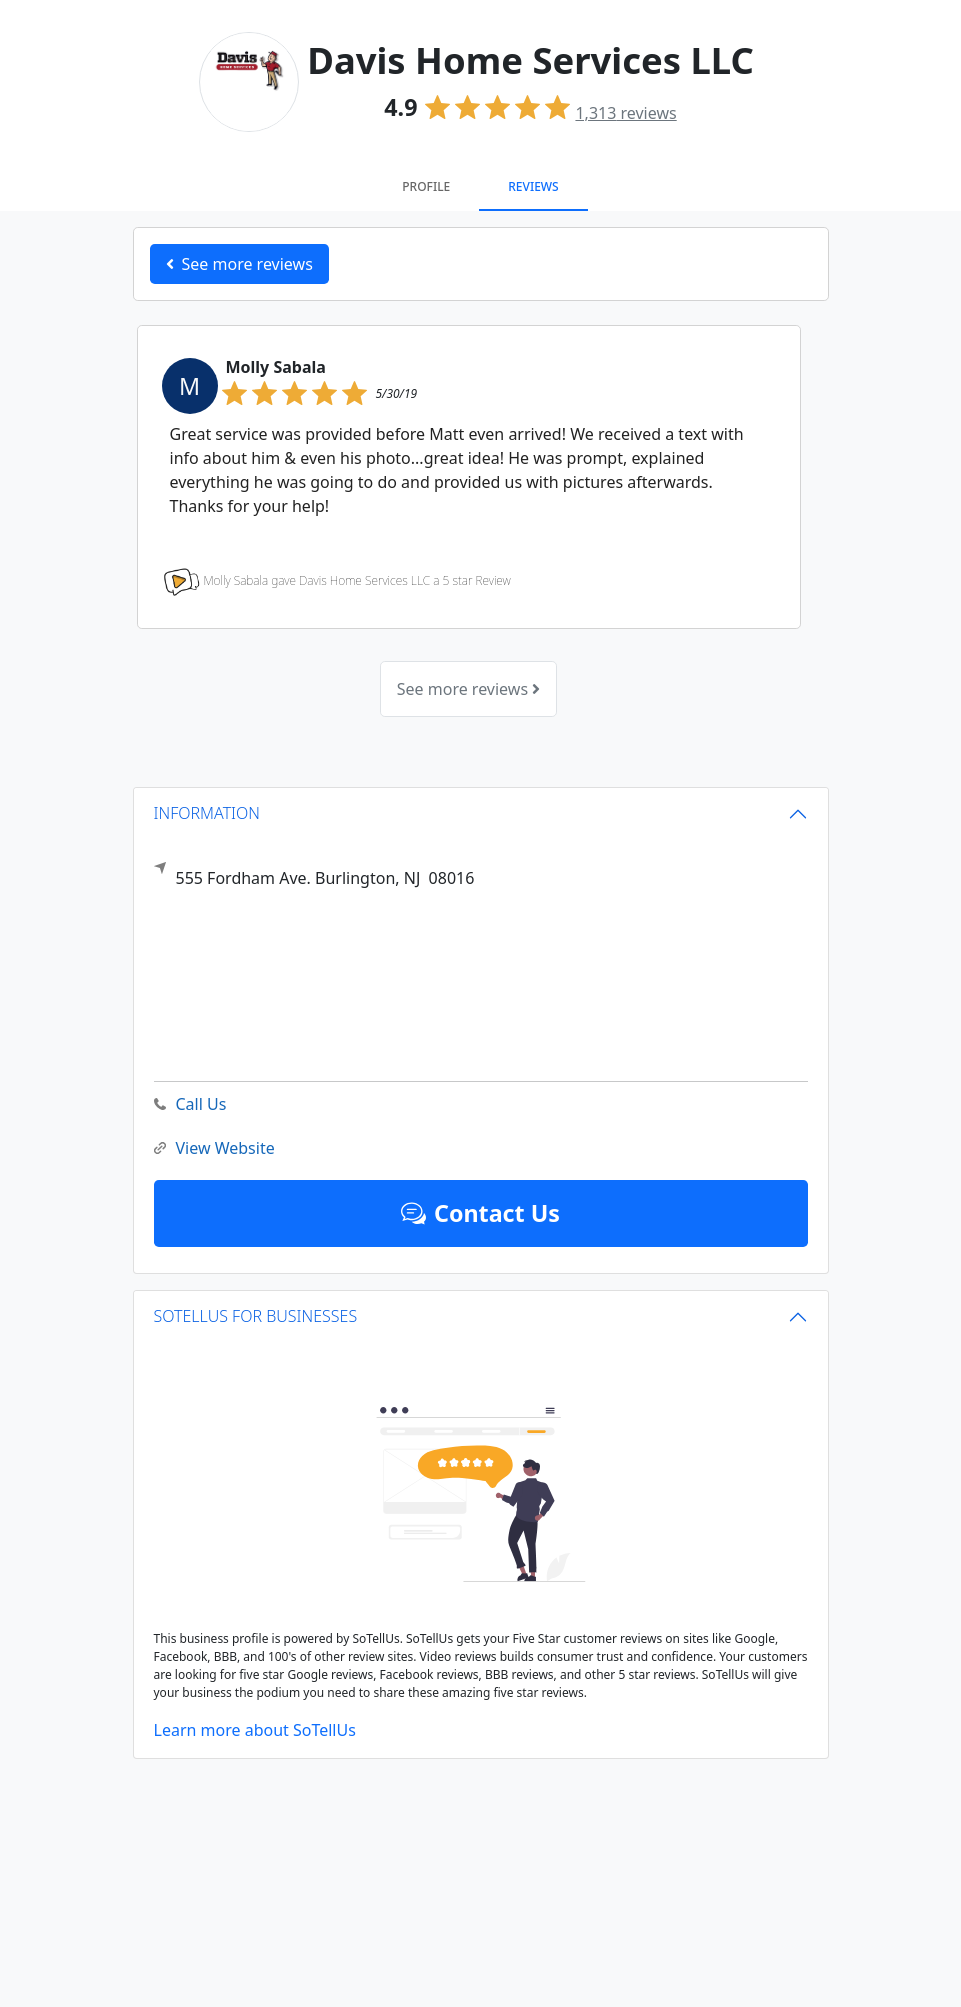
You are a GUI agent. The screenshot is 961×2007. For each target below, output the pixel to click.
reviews (625, 113)
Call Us (190, 1104)
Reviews (533, 186)
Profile (426, 186)
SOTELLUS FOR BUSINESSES (256, 1316)
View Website (214, 1148)
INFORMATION (207, 813)
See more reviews (468, 689)
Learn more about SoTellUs (255, 1730)
